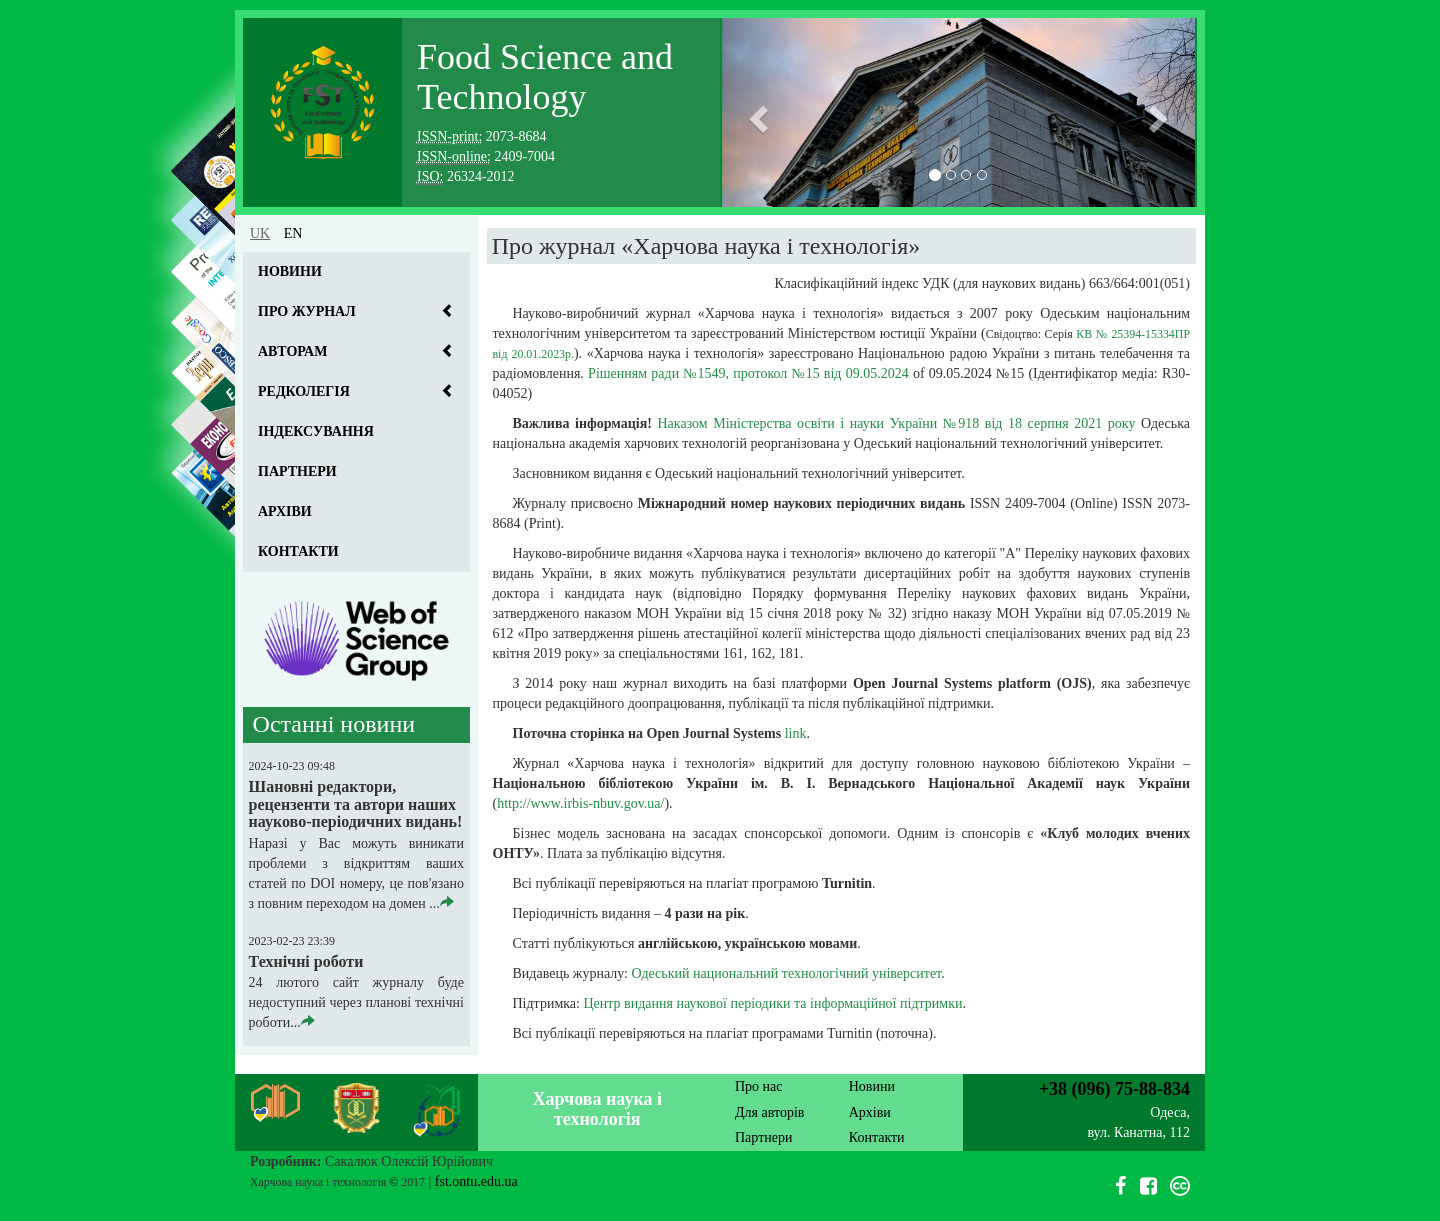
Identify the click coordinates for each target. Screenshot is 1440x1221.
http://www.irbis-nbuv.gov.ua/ (580, 803)
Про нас (759, 1086)
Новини (290, 271)
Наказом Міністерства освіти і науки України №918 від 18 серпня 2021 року (897, 423)
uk (260, 233)
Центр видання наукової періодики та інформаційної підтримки (772, 1003)
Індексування (316, 431)
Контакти (298, 551)
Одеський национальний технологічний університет (786, 973)
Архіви (285, 511)
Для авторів (769, 1112)
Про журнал (307, 311)
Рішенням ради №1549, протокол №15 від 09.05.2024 (748, 373)
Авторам (292, 351)
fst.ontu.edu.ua (476, 1181)
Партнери (297, 471)
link (796, 733)
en (293, 233)
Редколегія (304, 391)
